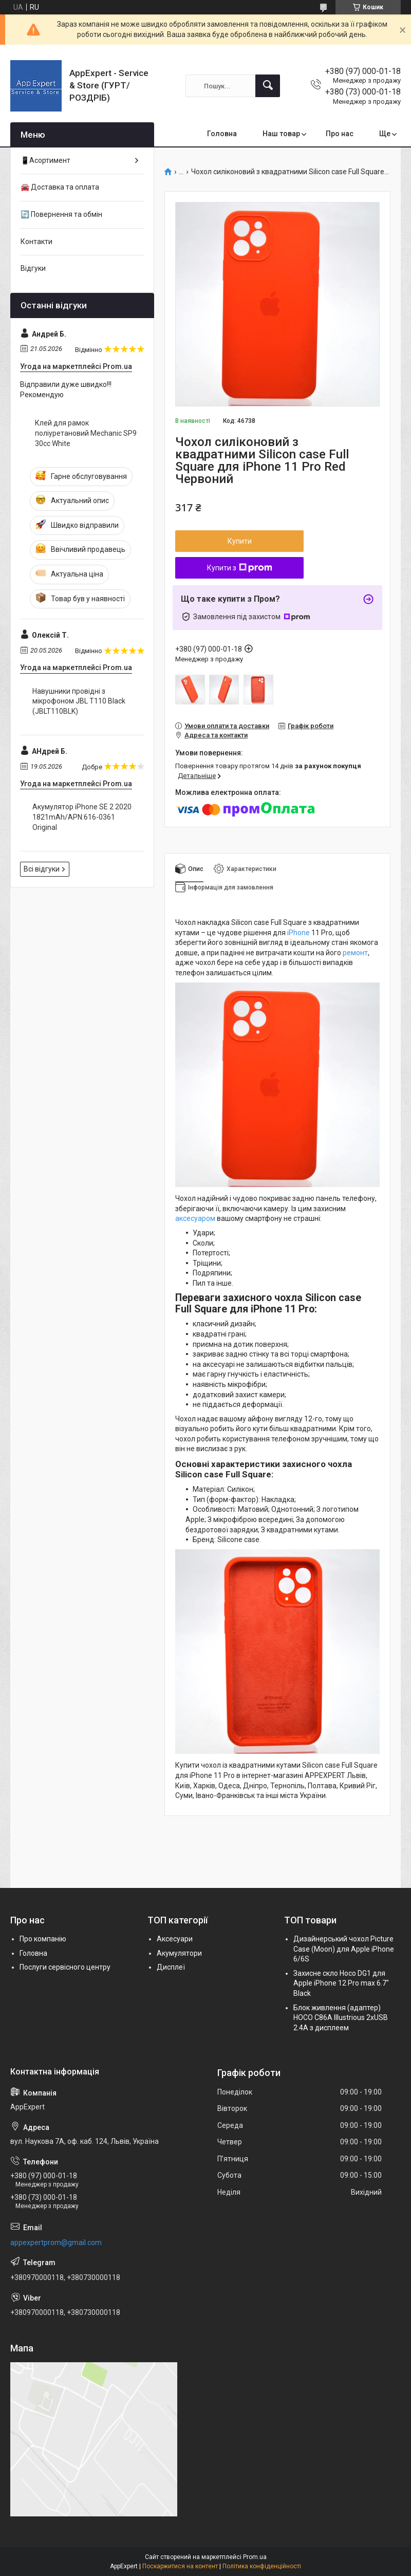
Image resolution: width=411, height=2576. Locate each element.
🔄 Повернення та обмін (61, 214)
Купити (240, 541)
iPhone (298, 933)
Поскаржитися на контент (180, 2566)
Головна (222, 133)
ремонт (355, 953)
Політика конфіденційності (261, 2566)
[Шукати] (267, 86)
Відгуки (33, 268)
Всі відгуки (42, 869)
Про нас (339, 133)
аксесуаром (195, 1218)
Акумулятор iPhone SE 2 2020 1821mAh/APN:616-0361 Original (82, 817)
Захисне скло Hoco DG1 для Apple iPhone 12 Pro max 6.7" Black (341, 1983)
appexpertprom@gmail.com (56, 2242)
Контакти (36, 241)
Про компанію (43, 1939)
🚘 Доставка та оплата (60, 187)
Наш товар (281, 133)
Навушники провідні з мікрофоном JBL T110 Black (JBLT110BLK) (78, 701)
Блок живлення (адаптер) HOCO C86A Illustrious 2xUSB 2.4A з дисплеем (340, 2018)
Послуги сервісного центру (65, 1967)
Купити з (239, 567)
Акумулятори (179, 1953)
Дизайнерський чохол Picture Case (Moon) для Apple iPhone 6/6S (343, 1949)
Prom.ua (255, 2557)
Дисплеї (171, 1967)
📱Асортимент (45, 160)
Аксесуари (175, 1939)
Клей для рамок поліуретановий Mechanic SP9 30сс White (86, 433)
